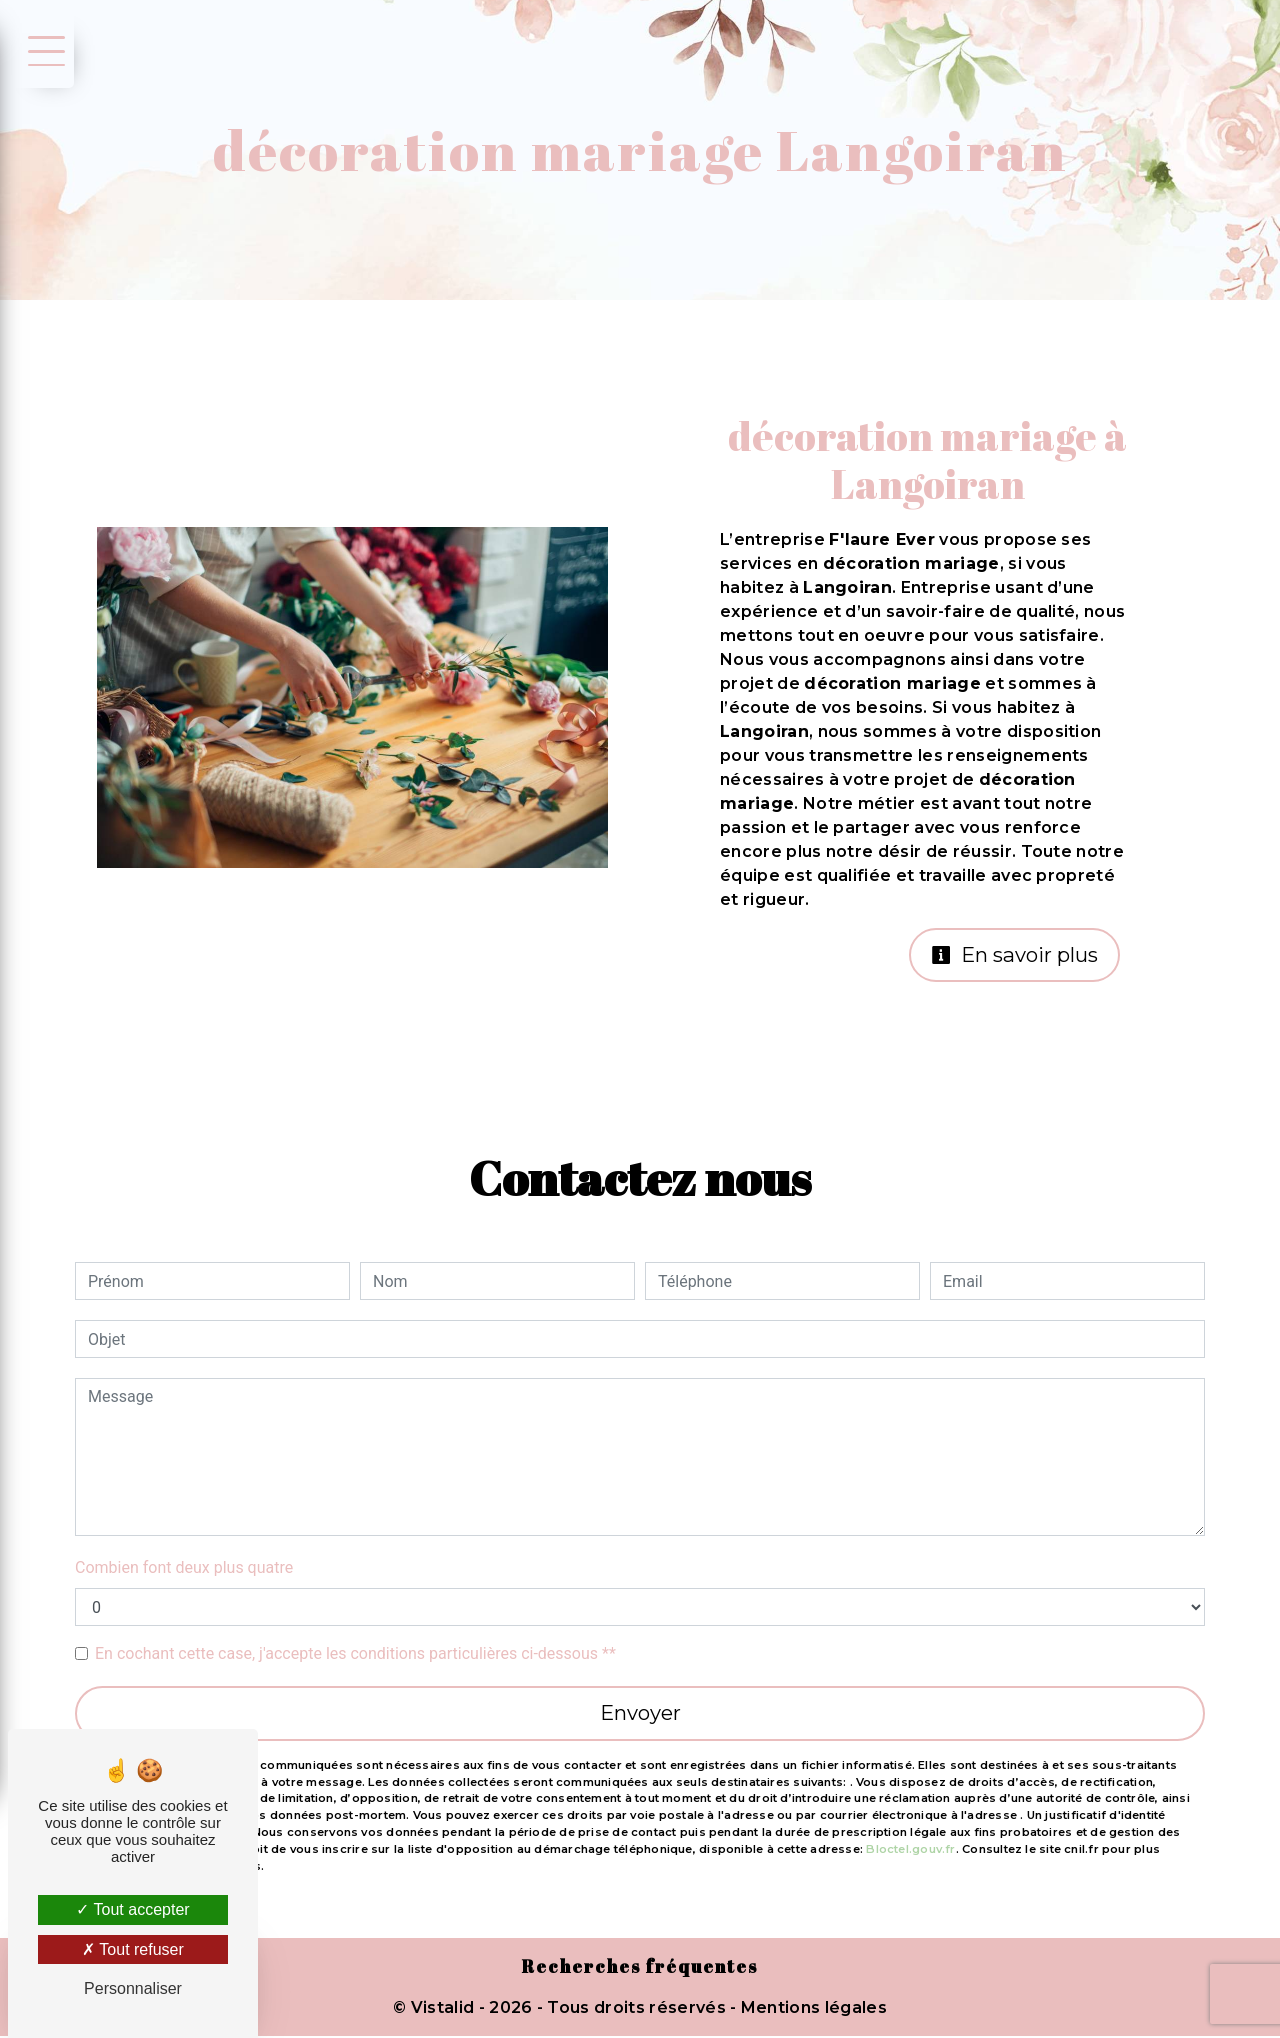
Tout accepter (132, 1909)
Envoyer (640, 1714)
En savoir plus (1012, 955)
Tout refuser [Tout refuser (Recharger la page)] (133, 1949)
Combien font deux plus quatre (184, 1568)
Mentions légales (812, 2009)
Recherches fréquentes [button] (640, 1969)
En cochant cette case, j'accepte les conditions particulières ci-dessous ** (355, 1654)
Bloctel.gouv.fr (910, 1850)
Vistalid (443, 2009)
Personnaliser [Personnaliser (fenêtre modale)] (133, 1988)
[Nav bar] (43, 50)
